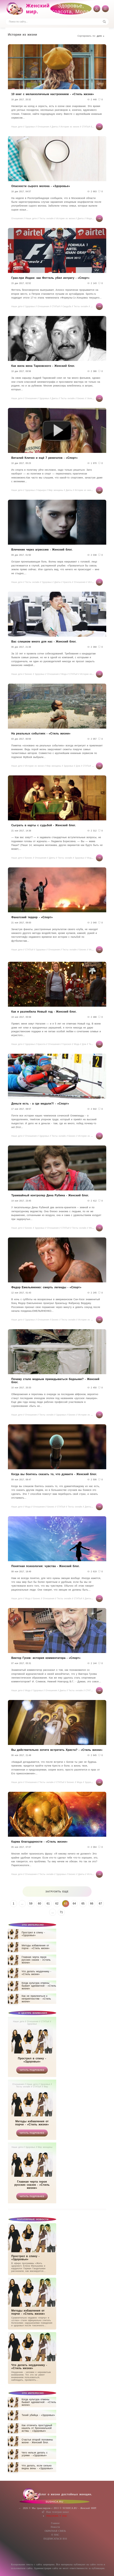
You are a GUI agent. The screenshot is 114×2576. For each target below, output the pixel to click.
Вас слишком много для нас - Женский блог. (43, 641)
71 (61, 1912)
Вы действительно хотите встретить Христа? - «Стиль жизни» (57, 1749)
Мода (89, 218)
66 (91, 1903)
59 (30, 1903)
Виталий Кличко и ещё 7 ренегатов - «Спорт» (44, 457)
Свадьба (66, 306)
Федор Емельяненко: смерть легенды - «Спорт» (46, 1287)
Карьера (41, 490)
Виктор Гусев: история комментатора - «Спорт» (46, 1657)
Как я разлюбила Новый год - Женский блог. (44, 1011)
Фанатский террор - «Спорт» (32, 917)
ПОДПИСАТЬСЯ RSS (55, 2538)
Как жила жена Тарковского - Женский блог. (43, 365)
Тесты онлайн (46, 218)
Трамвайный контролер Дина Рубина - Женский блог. (50, 1195)
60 (39, 1903)
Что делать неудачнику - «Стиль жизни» (29, 2367)
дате (99, 36)
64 (74, 1903)
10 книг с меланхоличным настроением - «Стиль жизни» (52, 94)
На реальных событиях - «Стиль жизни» (41, 733)
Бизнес (81, 398)
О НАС (55, 2534)
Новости (55, 2527)
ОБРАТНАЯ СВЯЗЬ (55, 2531)
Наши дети (17, 126)
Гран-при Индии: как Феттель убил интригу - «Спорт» (50, 277)
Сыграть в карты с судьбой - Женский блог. (43, 825)
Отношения (43, 126)
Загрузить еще (57, 1891)
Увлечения (92, 398)
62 (56, 1903)
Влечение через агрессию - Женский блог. (42, 549)
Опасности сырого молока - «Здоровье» (40, 186)
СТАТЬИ (86, 126)
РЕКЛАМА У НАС (56, 2516)
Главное (55, 2523)
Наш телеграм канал (55, 2512)
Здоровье (30, 126)
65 (83, 1903)
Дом (78, 766)
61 (48, 1903)
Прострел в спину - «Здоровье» (32, 2060)
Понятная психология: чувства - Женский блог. (45, 1566)
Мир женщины (55, 490)
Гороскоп (66, 1044)
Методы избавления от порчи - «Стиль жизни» (32, 2123)
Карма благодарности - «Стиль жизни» (39, 1841)
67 (100, 1903)
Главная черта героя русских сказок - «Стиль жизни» (31, 2184)
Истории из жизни (70, 126)
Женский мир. (59, 9)
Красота (67, 582)
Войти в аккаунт (96, 8)
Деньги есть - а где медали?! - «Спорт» (40, 1103)
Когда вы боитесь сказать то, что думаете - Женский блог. (54, 1474)
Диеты (55, 126)
